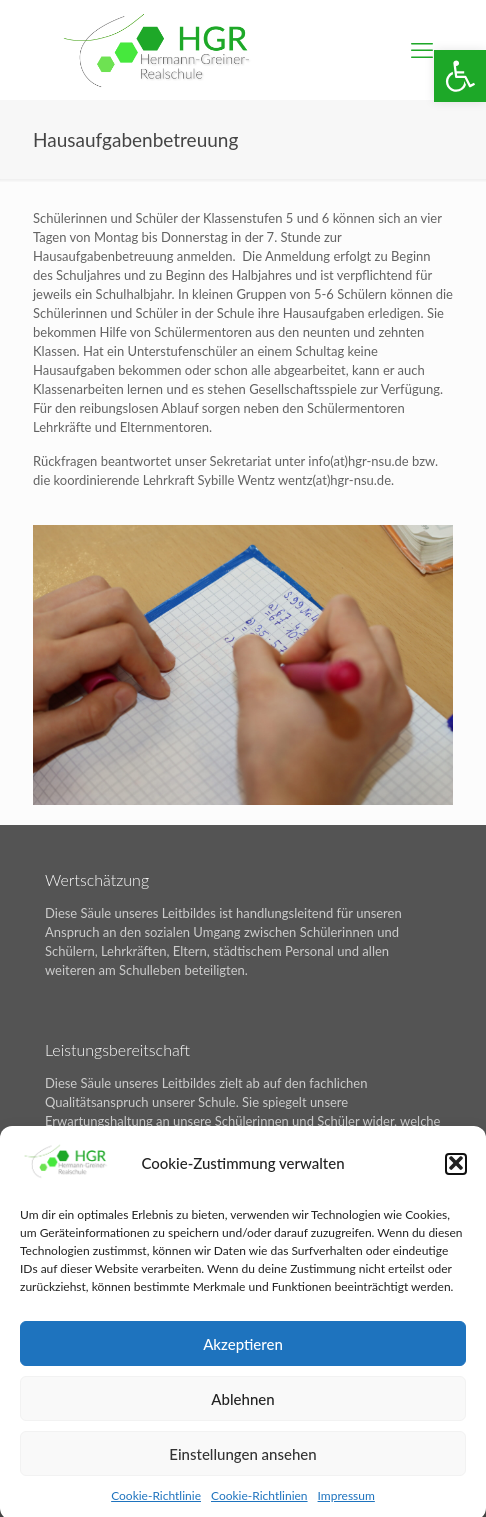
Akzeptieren (243, 1353)
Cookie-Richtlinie (156, 1505)
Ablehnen (242, 1408)
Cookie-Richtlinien (259, 1505)
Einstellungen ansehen (242, 1463)
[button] (460, 76)
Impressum (346, 1505)
